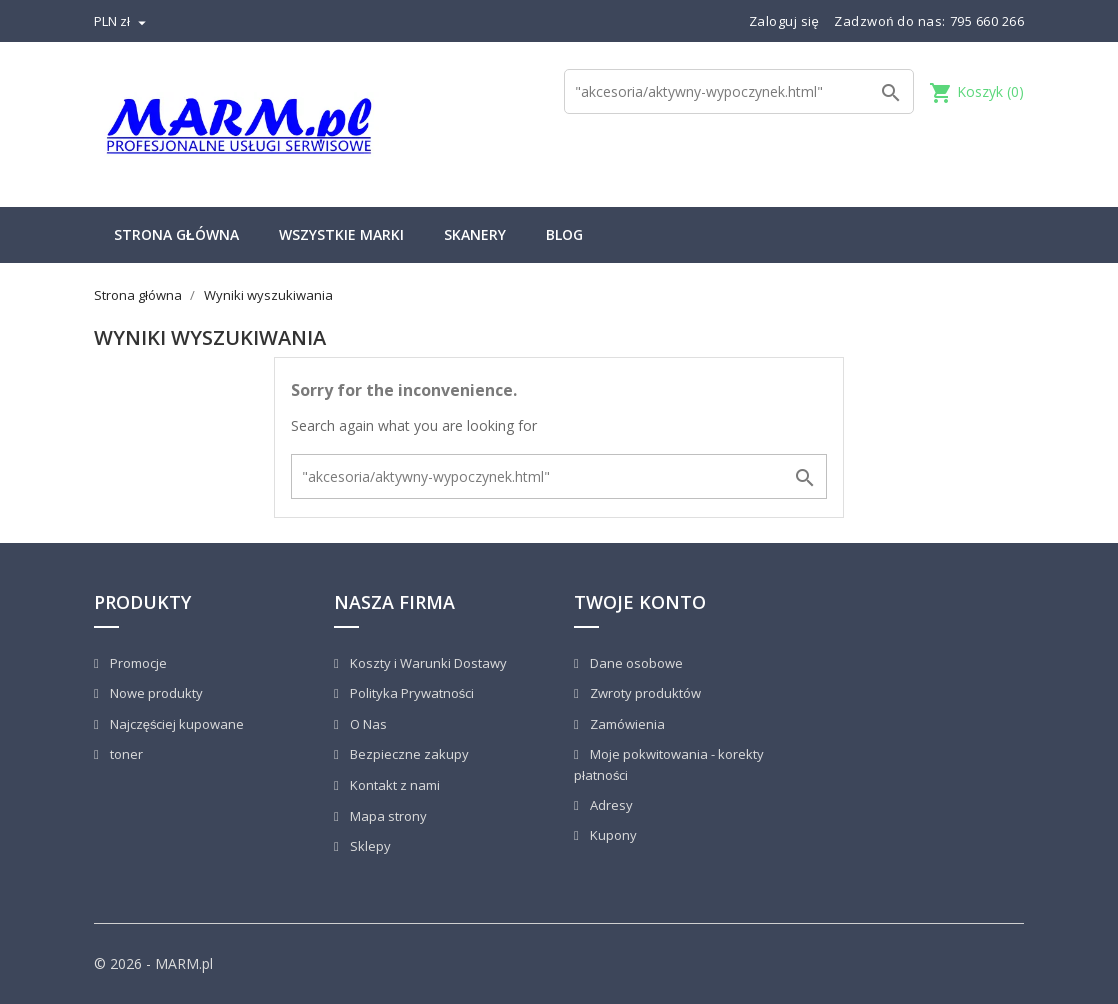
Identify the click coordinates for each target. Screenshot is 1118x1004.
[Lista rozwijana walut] (122, 21)
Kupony (612, 835)
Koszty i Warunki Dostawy (427, 663)
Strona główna (176, 234)
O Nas (367, 724)
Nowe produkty (155, 693)
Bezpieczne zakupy (408, 754)
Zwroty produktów (644, 693)
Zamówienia (626, 724)
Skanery (475, 234)
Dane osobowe (635, 663)
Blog (564, 234)
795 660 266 (987, 21)
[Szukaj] (739, 91)
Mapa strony (387, 816)
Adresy (610, 805)
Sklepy (369, 846)
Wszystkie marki (341, 234)
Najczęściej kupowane (176, 724)
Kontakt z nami (393, 785)
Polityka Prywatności (411, 693)
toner (125, 754)
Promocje (137, 663)
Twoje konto (640, 602)
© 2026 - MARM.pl (153, 963)
